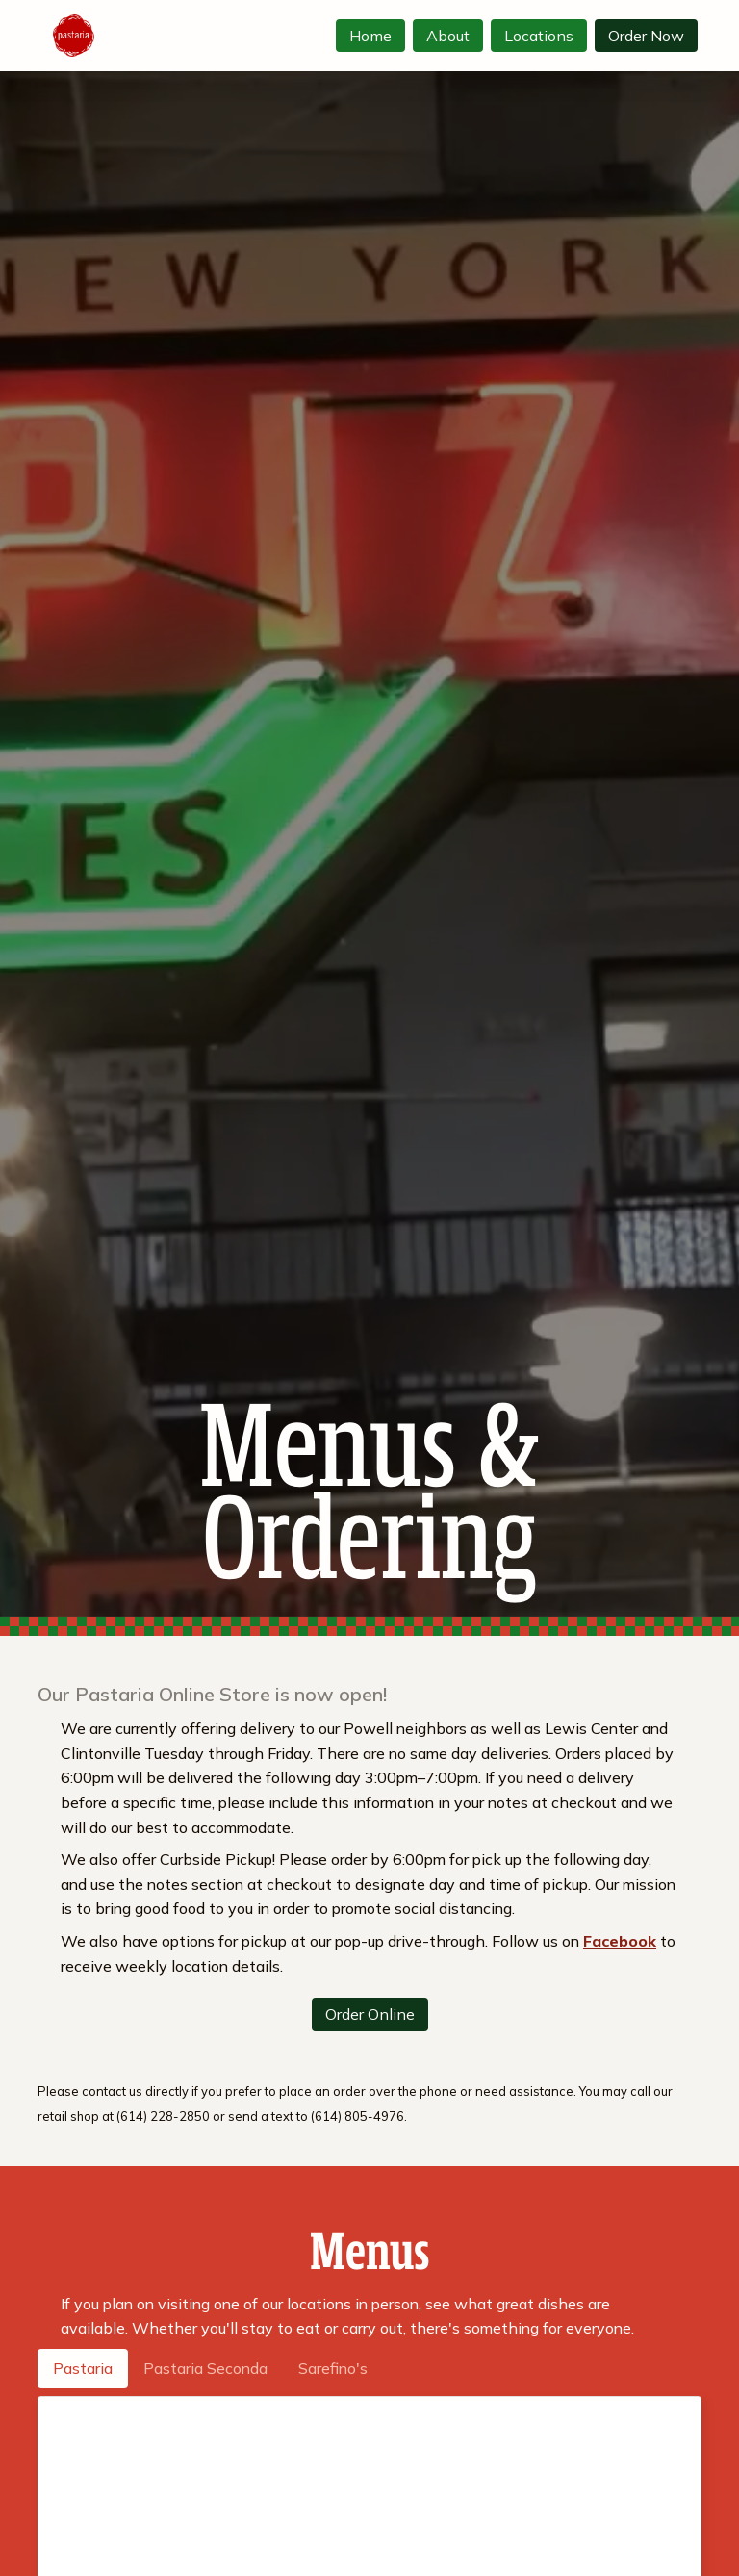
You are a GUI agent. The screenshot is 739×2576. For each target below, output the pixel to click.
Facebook (619, 1941)
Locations (538, 35)
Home (370, 35)
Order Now (646, 35)
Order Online (370, 2014)
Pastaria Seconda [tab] (205, 2368)
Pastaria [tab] (83, 2368)
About (448, 35)
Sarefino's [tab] (333, 2368)
